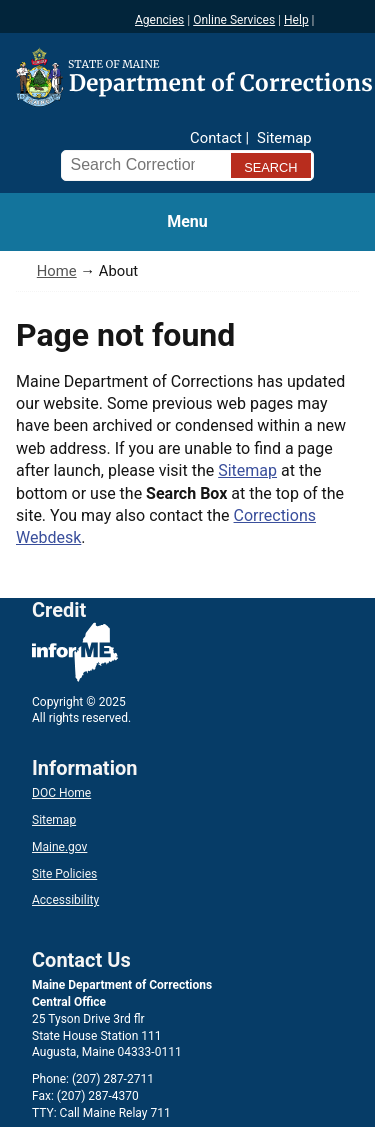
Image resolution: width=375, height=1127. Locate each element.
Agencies (159, 20)
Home (57, 271)
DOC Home (61, 793)
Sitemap (284, 138)
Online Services (234, 20)
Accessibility (65, 900)
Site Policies (64, 874)
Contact (216, 138)
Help (296, 20)
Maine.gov (59, 847)
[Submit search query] (270, 165)
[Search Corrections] (141, 165)
